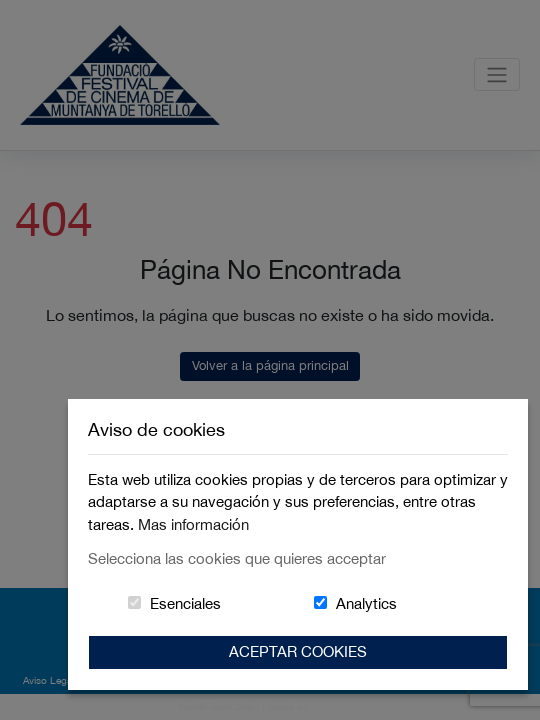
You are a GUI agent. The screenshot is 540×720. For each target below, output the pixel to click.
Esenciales (185, 603)
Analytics (366, 603)
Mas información (193, 524)
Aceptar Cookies (298, 651)
